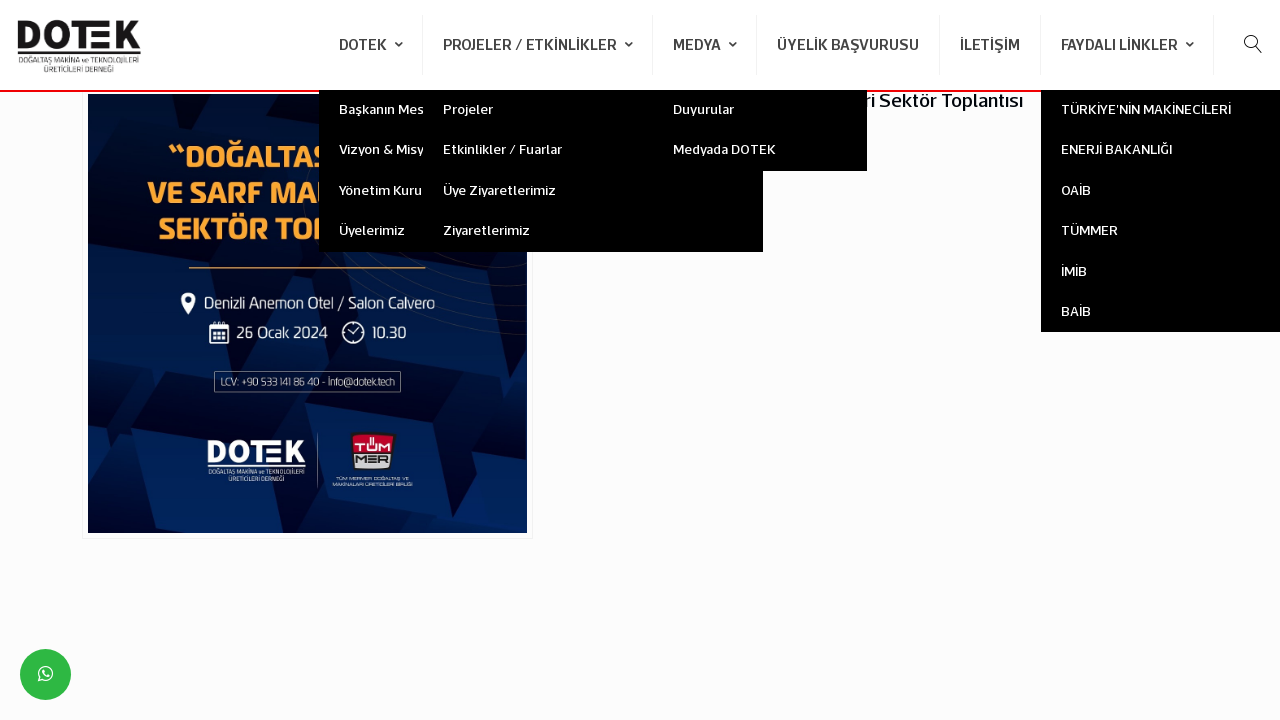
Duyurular (703, 109)
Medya (698, 44)
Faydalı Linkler (1121, 44)
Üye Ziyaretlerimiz (499, 190)
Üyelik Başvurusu (848, 44)
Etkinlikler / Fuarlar (502, 149)
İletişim (990, 44)
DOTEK (364, 44)
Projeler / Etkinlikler (531, 44)
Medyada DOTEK (724, 149)
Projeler (468, 109)
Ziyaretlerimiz (486, 230)
